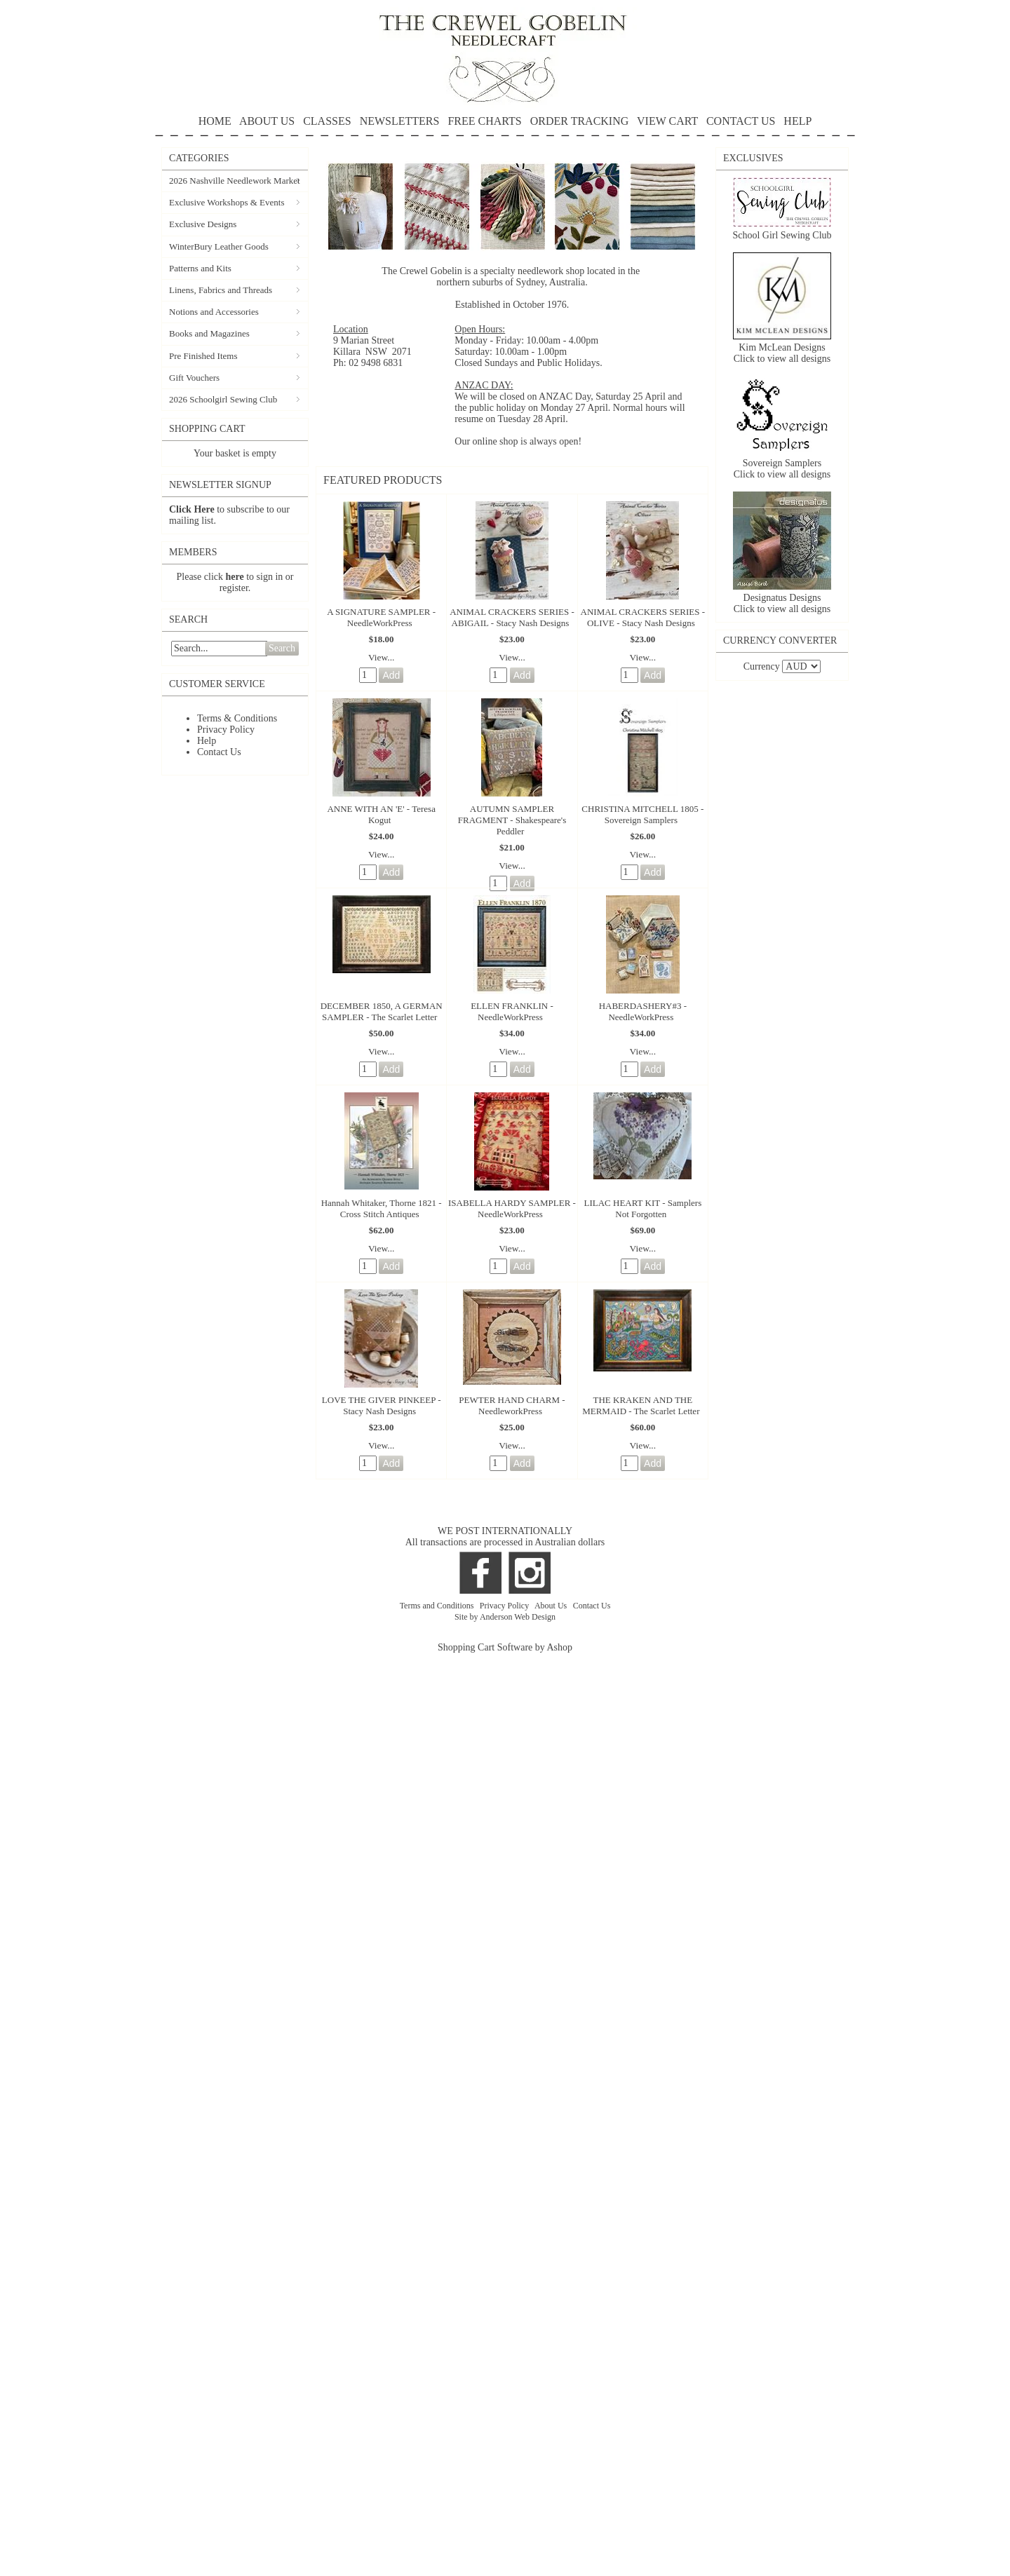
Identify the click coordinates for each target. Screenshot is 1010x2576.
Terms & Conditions (237, 718)
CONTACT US (740, 121)
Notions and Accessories (214, 311)
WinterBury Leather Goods (219, 246)
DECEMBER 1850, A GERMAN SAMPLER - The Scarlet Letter (382, 1011)
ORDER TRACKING (579, 121)
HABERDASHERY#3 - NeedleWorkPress (643, 1011)
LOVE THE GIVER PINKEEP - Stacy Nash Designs (381, 1405)
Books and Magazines (209, 333)
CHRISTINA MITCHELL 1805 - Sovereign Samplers (642, 814)
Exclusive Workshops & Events (226, 202)
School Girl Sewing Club (781, 235)
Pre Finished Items (203, 356)
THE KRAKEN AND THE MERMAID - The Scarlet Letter (640, 1405)
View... (381, 657)
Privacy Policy (226, 729)
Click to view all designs (782, 358)
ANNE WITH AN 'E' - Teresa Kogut (381, 814)
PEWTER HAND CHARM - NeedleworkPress (512, 1405)
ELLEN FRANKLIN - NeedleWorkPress (512, 1011)
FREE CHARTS (484, 121)
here (235, 576)
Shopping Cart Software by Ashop (505, 1647)
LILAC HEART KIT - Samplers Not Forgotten (642, 1208)
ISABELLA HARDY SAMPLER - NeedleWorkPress (512, 1208)
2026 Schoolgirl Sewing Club (223, 399)
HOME (214, 121)
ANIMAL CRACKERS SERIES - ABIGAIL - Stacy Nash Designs (512, 617)
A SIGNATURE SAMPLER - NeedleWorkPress (381, 617)
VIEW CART (667, 121)
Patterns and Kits (200, 268)
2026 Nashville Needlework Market (234, 180)
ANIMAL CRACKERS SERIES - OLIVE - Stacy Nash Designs (643, 617)
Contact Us (219, 752)
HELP (505, 126)
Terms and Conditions (438, 1606)
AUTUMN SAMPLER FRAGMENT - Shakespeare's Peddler (512, 820)
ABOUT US (267, 121)
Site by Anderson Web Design (505, 1617)
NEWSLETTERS (400, 121)
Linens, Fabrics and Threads (220, 290)
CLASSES (327, 121)
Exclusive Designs (202, 224)
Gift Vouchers (194, 377)
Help (206, 740)
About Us (551, 1606)
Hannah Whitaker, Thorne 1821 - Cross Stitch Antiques (381, 1208)
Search (282, 648)
